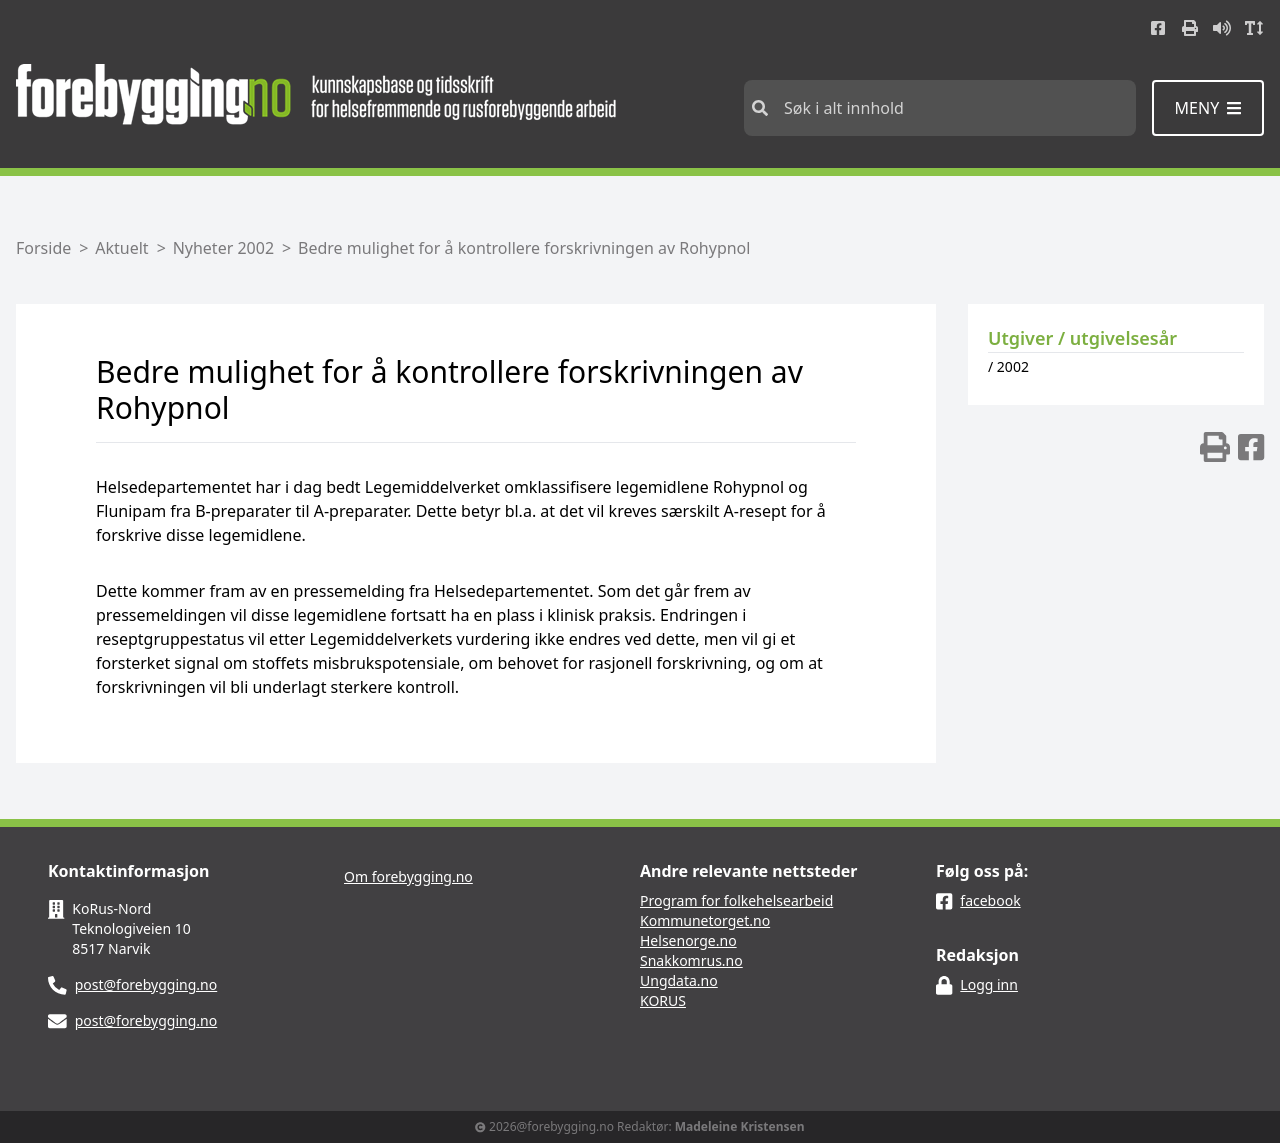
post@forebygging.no (146, 984)
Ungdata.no (679, 980)
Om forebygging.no (408, 876)
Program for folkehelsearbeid (736, 900)
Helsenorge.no (688, 940)
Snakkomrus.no (691, 960)
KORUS (663, 1000)
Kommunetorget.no (705, 920)
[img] (1215, 447)
